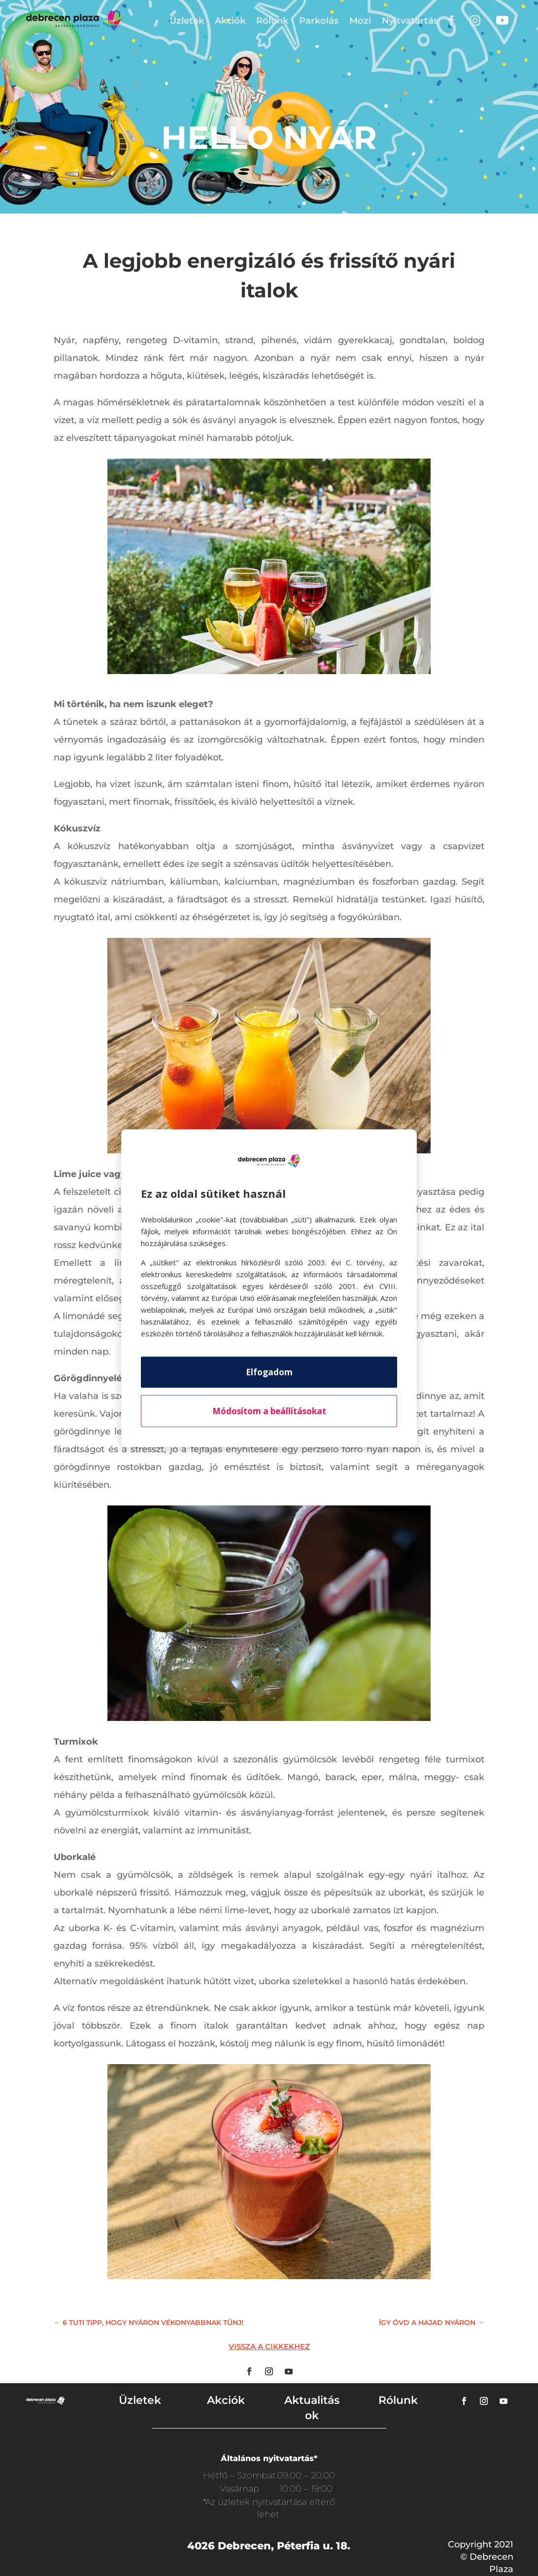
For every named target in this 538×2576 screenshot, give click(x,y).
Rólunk (272, 20)
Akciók (230, 20)
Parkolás (318, 20)
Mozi (360, 20)
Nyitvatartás (410, 20)
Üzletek (186, 20)
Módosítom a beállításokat (269, 1411)
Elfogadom (269, 1372)
